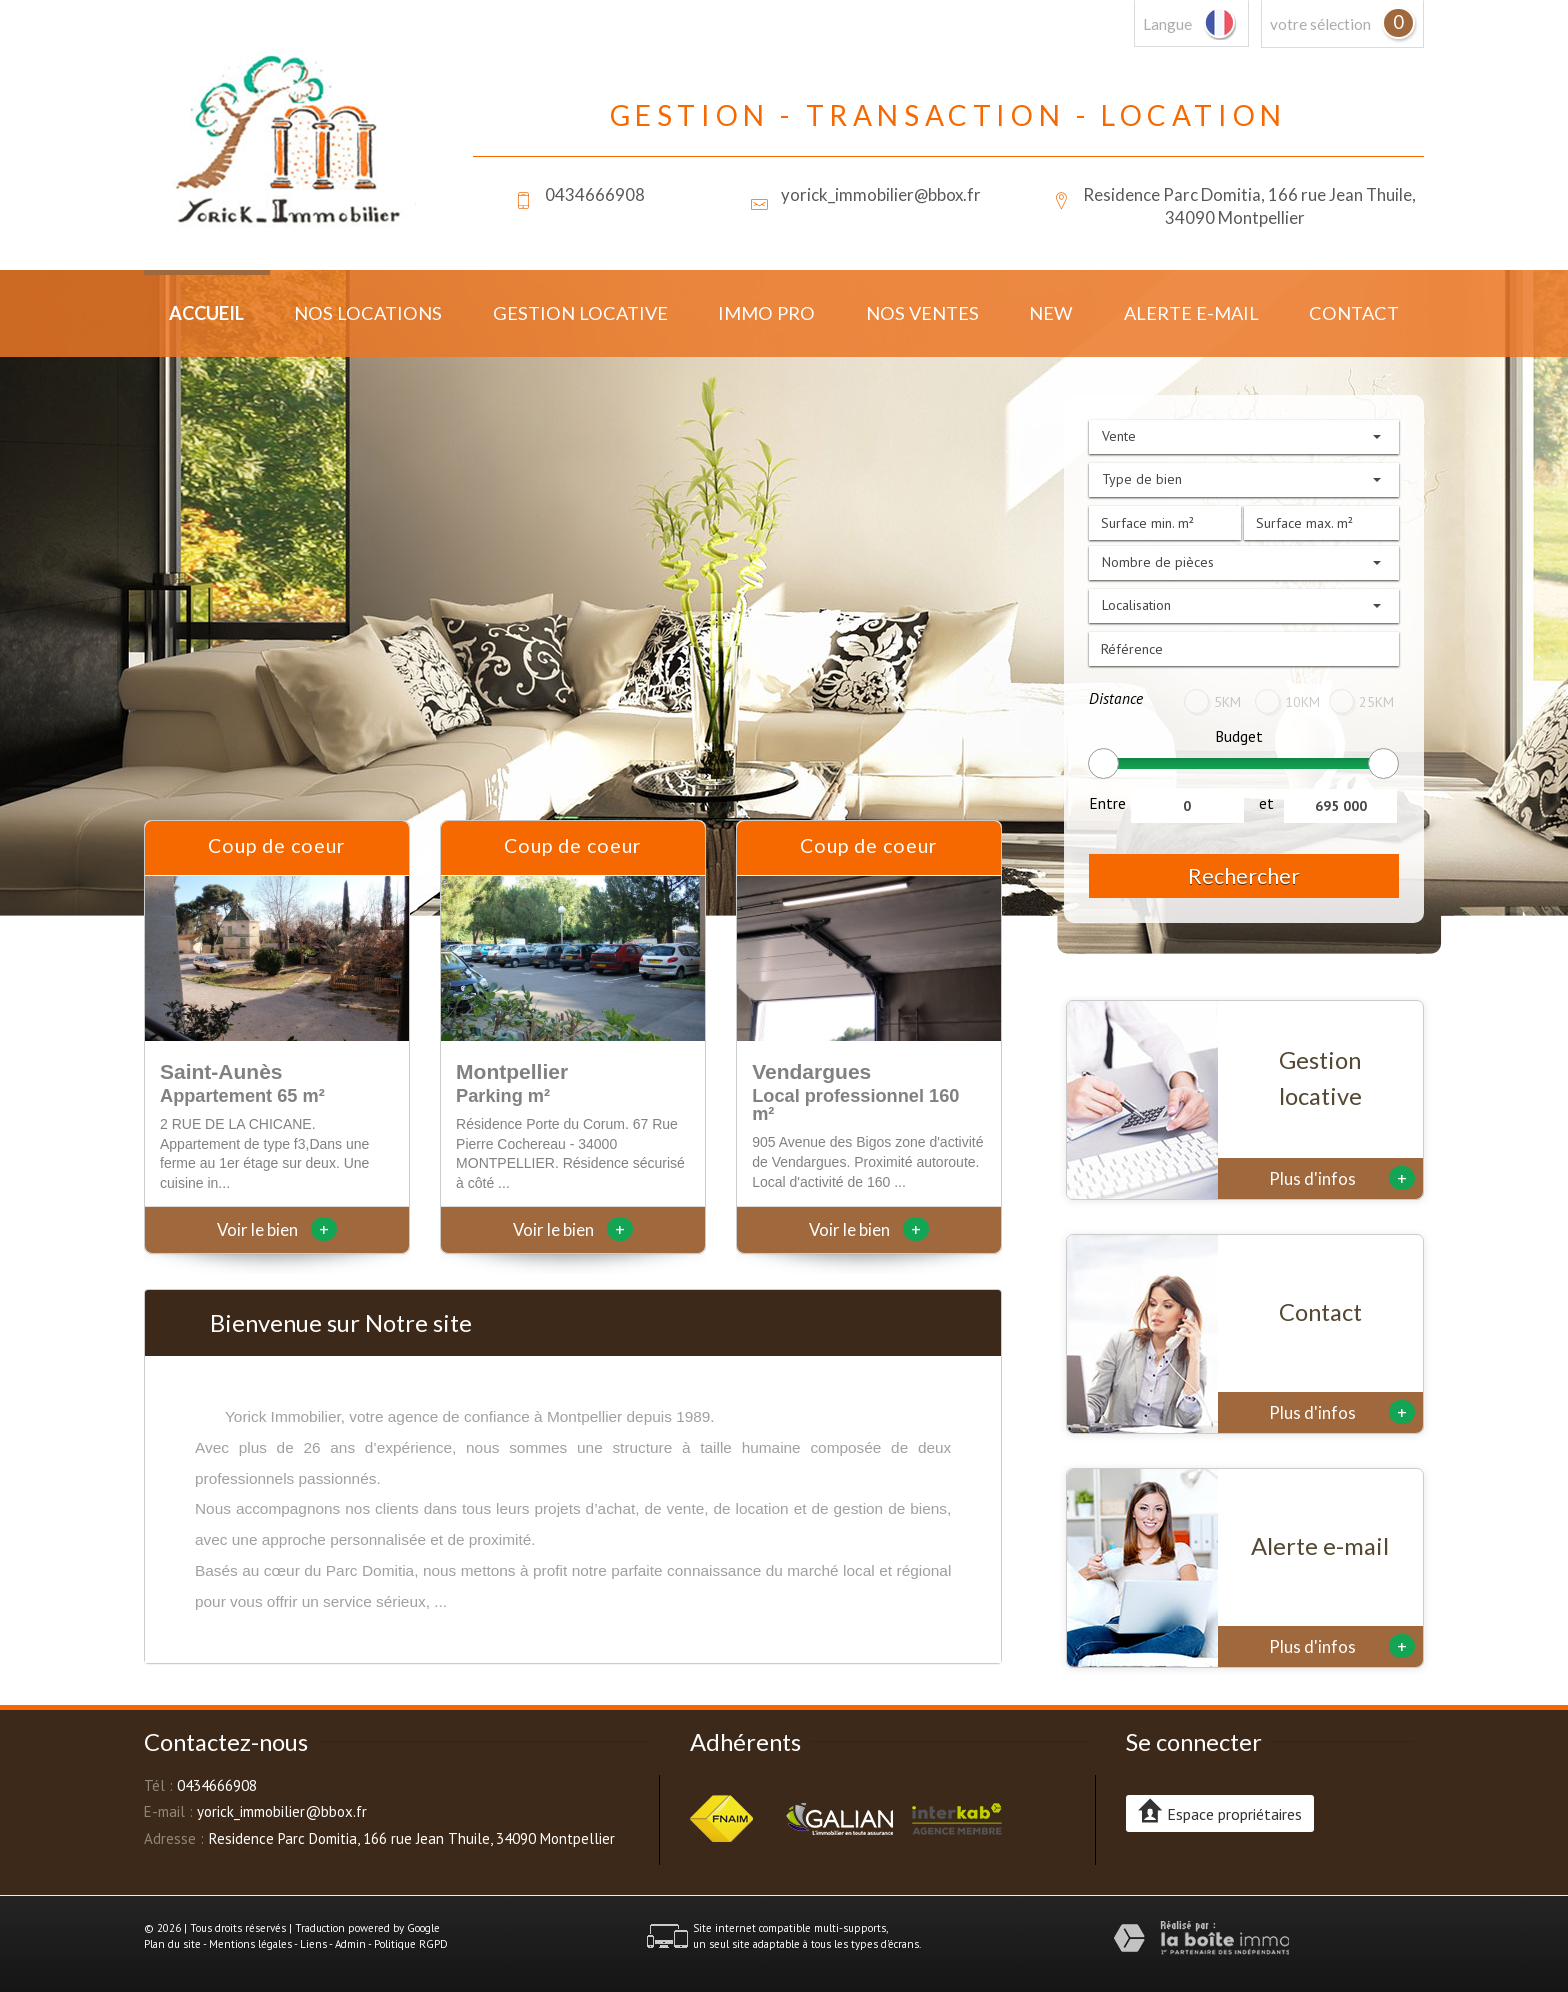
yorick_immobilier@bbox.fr (881, 194)
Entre (1107, 803)
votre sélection (1320, 24)
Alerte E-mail (1191, 313)
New (1051, 313)
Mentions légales (250, 1944)
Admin (350, 1944)
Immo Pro (766, 313)
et (1266, 803)
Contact (1354, 313)
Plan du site (172, 1944)
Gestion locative (580, 313)
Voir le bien (277, 1229)
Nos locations (368, 313)
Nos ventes (922, 313)
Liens (313, 1944)
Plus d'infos (1342, 1178)
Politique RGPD (411, 1944)
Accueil (206, 313)
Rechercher (1244, 875)
